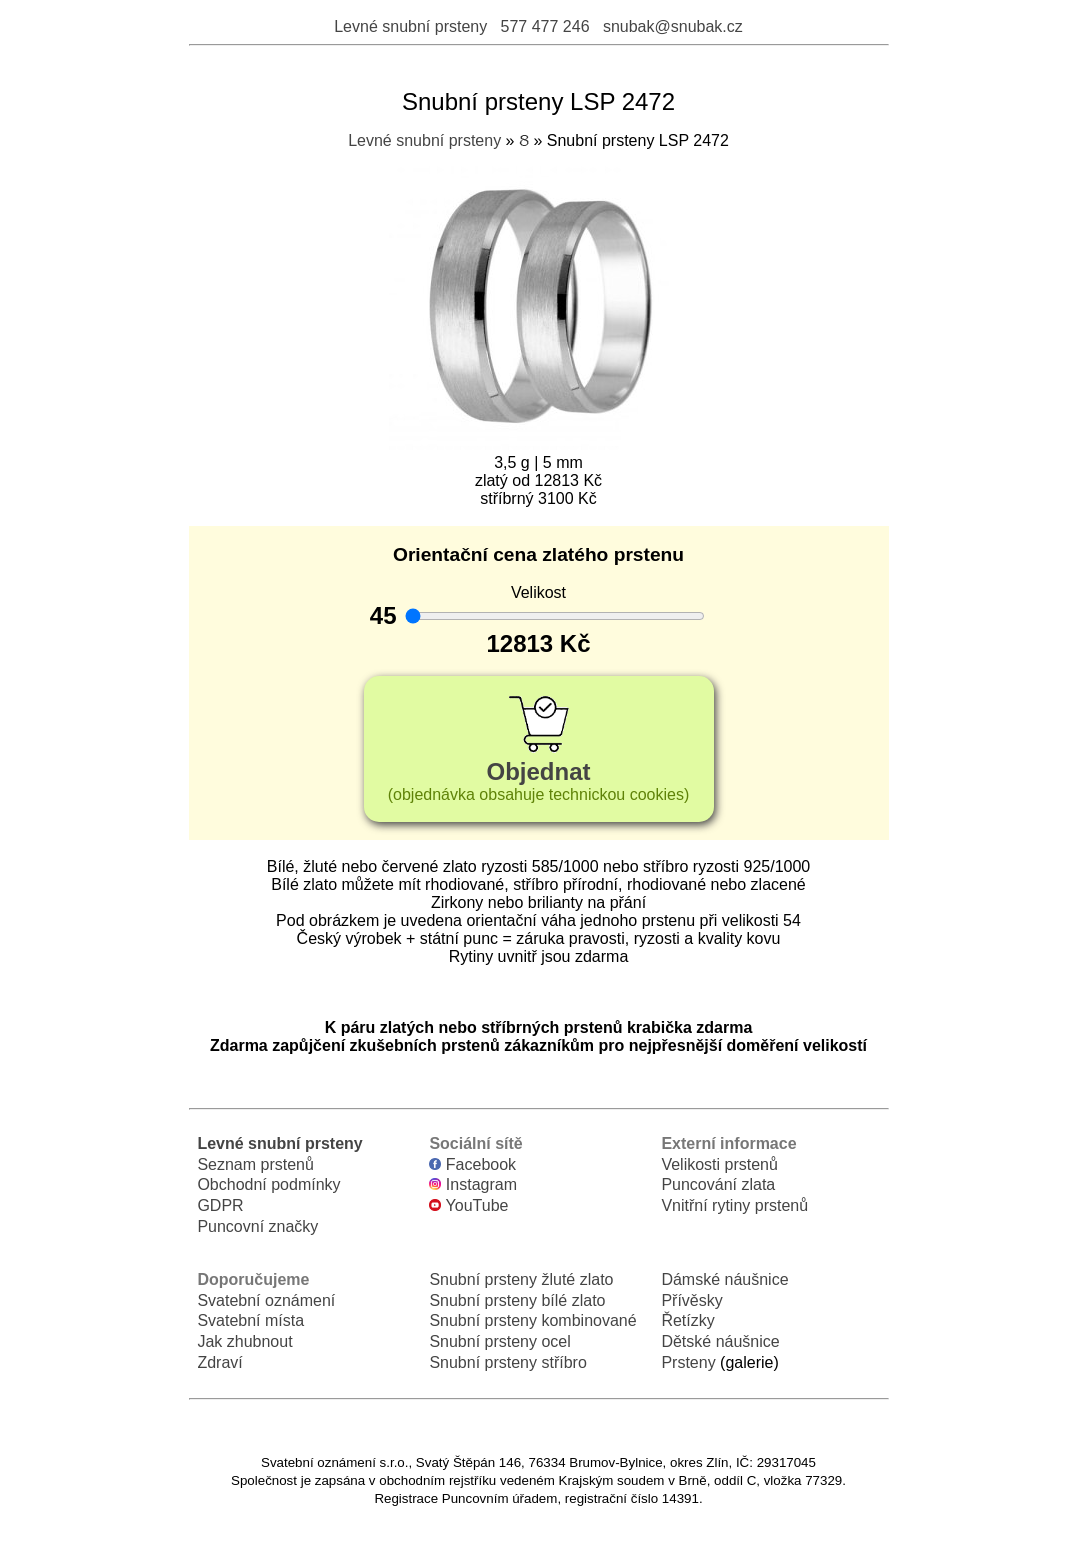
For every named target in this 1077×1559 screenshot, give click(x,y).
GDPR (220, 1205)
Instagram (473, 1184)
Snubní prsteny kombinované (532, 1320)
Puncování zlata (718, 1184)
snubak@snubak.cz (673, 26)
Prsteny (688, 1362)
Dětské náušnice (720, 1341)
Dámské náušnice (724, 1279)
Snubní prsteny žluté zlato (521, 1279)
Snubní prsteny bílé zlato (517, 1300)
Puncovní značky (257, 1226)
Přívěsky (691, 1300)
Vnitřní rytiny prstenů (734, 1205)
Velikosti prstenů (719, 1164)
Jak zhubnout (244, 1341)
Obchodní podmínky (268, 1184)
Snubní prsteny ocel (499, 1341)
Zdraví (219, 1362)
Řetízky (687, 1320)
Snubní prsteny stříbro (507, 1362)
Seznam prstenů (255, 1164)
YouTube (468, 1205)
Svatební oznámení (266, 1300)
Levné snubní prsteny (410, 26)
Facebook (472, 1164)
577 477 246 (545, 26)
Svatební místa (250, 1320)
